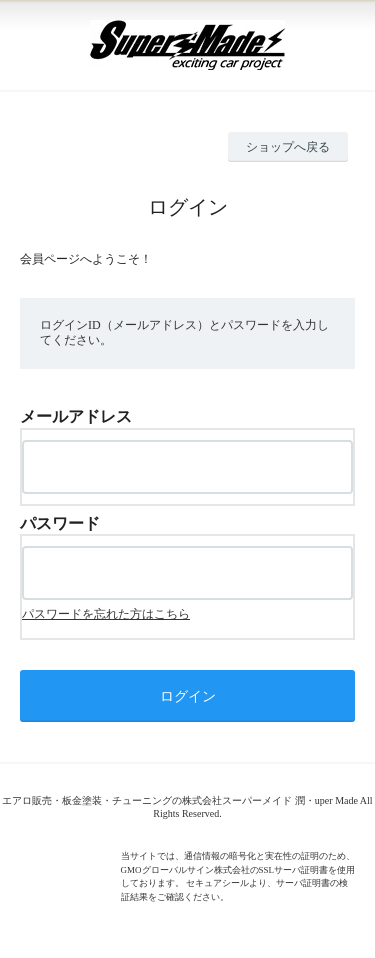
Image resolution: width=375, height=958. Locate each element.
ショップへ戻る (288, 147)
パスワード (60, 523)
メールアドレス (76, 416)
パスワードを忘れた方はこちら (106, 614)
